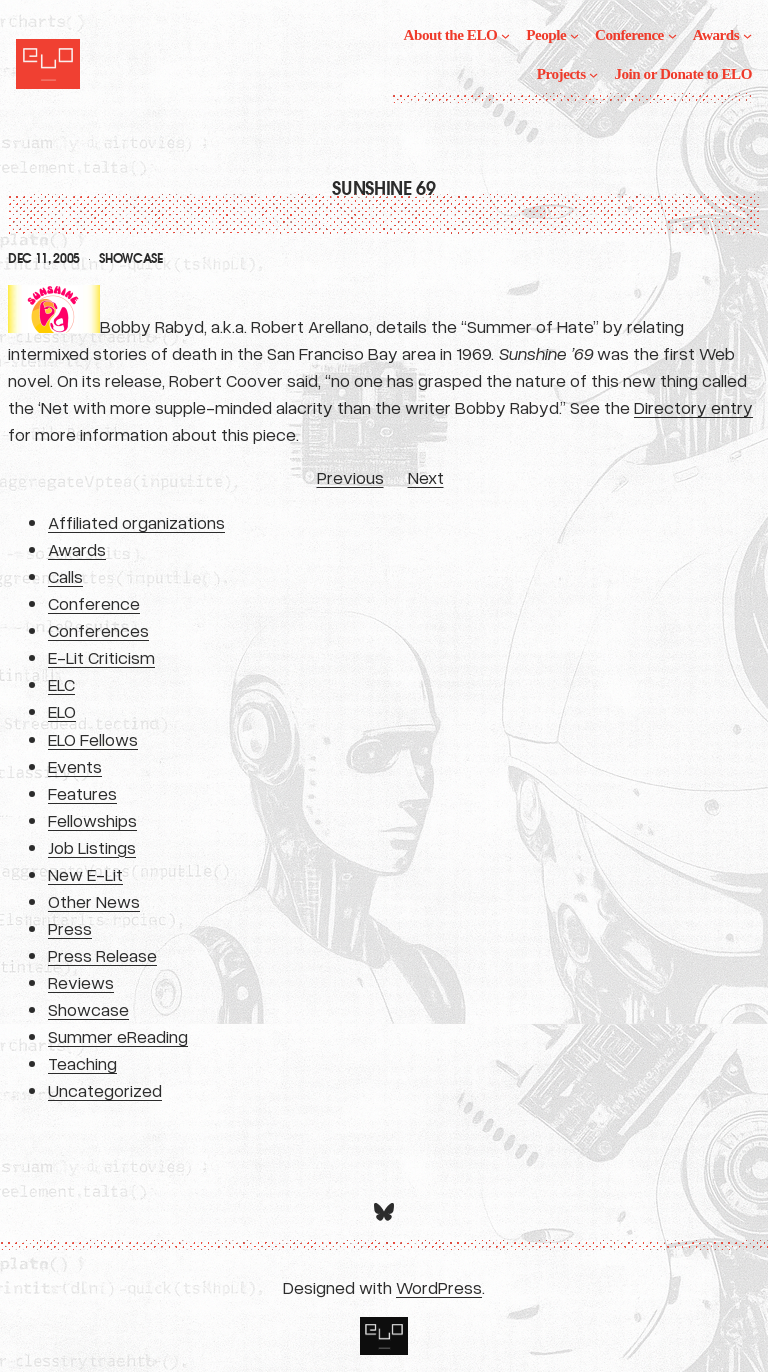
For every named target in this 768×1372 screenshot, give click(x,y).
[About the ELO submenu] (505, 35)
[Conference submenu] (672, 35)
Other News (94, 901)
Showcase (130, 259)
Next (426, 477)
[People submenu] (574, 35)
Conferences (98, 630)
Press (70, 928)
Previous (350, 477)
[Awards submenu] (747, 35)
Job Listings (92, 847)
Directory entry (693, 407)
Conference (94, 603)
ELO (62, 711)
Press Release (102, 955)
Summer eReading (118, 1036)
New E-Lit (85, 874)
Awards (77, 549)
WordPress (439, 1287)
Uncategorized (105, 1090)
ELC (61, 684)
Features (82, 793)
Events (75, 766)
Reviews (81, 982)
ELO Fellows (93, 739)
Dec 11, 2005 (44, 259)
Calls (65, 576)
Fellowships (92, 820)
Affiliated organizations (136, 522)
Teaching (82, 1063)
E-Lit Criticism (101, 657)
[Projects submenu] (593, 74)
